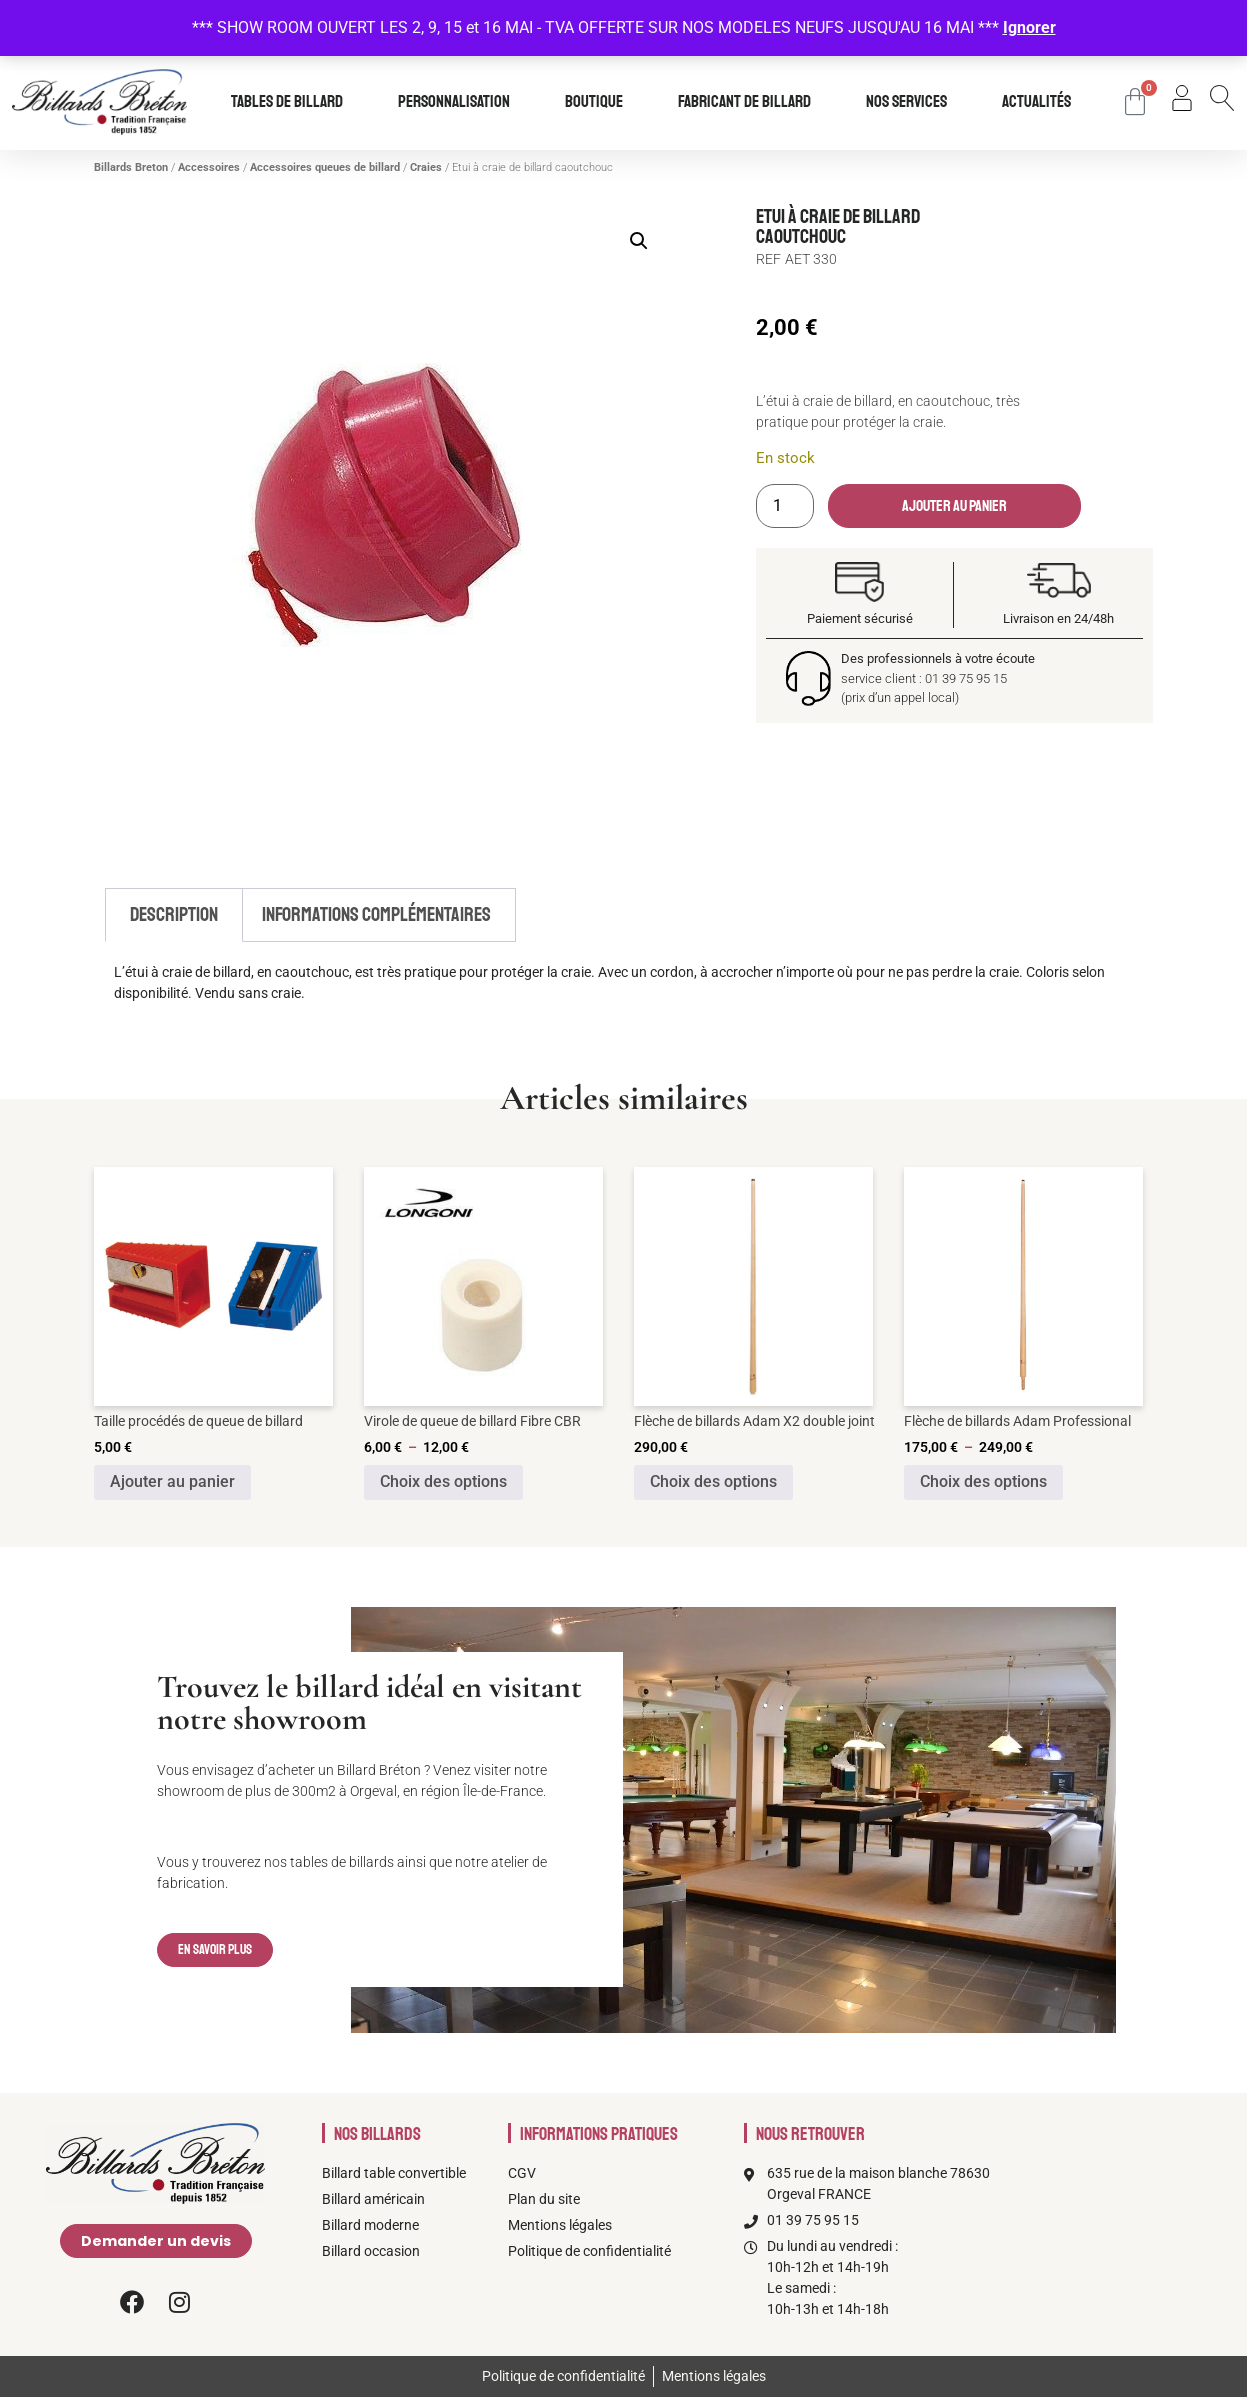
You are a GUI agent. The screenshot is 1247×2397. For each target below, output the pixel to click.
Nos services (911, 102)
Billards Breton (131, 167)
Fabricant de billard (749, 102)
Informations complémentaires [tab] (376, 914)
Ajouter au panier (954, 506)
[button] (639, 241)
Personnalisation (459, 102)
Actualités (1036, 102)
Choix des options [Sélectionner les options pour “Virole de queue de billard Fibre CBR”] (443, 1481)
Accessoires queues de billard (325, 167)
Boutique (599, 102)
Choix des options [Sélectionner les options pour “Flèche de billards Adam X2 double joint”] (713, 1481)
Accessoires (209, 167)
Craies (426, 167)
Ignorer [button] (1029, 27)
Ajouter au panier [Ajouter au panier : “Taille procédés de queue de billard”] (172, 1481)
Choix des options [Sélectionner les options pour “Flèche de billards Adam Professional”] (983, 1481)
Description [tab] (174, 914)
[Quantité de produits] (785, 506)
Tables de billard (292, 102)
